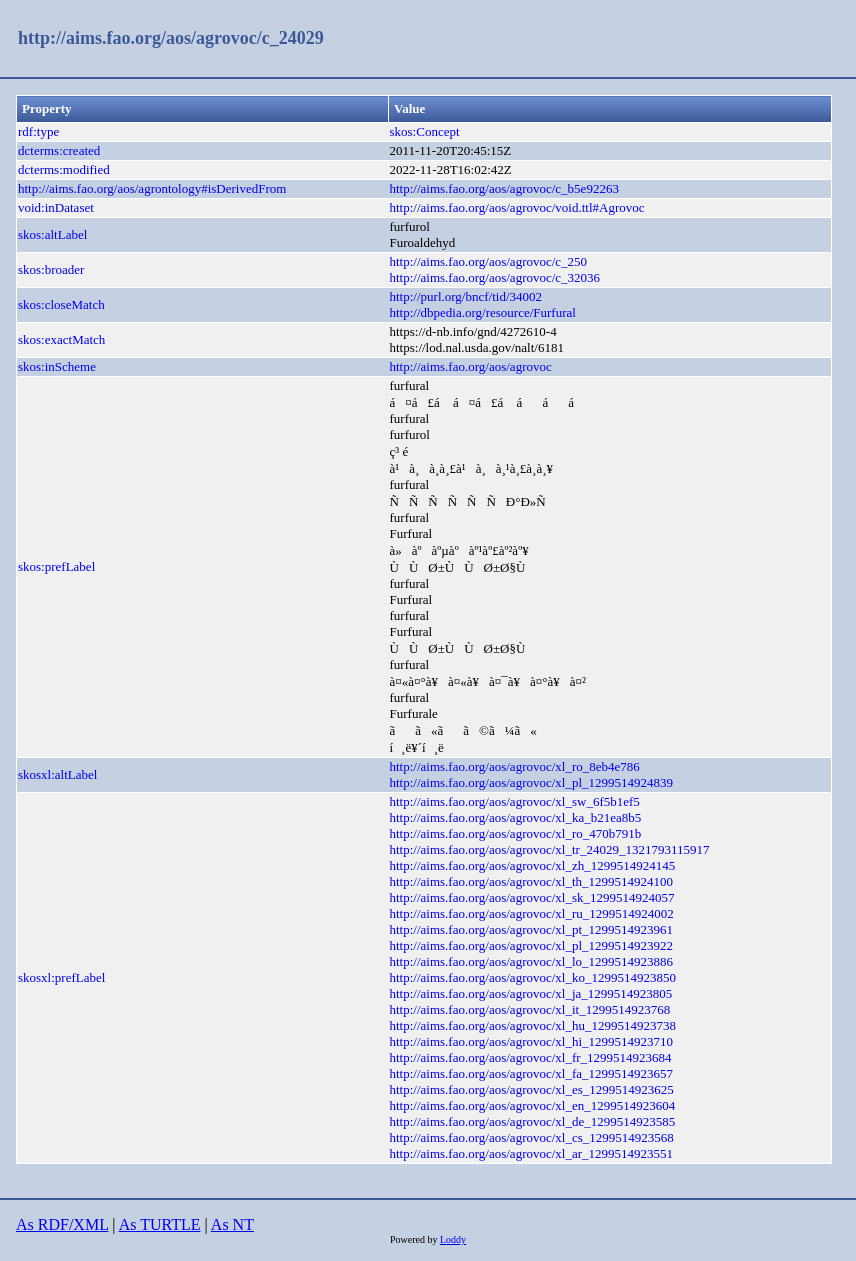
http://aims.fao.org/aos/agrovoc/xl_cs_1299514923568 (532, 1137)
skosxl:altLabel (57, 774)
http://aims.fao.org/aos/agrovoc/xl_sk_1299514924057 (532, 897)
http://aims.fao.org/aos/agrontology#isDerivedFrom (152, 188)
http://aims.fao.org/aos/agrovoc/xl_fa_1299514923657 (532, 1073)
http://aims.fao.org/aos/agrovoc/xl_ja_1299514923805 (531, 993)
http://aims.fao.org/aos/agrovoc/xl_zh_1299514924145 (533, 865)
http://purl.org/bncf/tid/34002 (466, 296)
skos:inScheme (57, 366)
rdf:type (38, 131)
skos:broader (51, 269)
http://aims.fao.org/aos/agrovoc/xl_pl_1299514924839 (532, 782)
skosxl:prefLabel (61, 977)
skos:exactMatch (61, 339)
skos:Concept (425, 131)
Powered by (415, 1239)
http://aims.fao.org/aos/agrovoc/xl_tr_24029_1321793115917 (550, 849)
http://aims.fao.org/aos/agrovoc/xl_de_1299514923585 (533, 1121)
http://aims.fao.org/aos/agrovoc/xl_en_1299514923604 (533, 1105)
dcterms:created (59, 150)
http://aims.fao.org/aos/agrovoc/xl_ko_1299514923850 (533, 977)
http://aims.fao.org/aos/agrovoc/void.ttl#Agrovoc (517, 207)
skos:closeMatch (61, 304)
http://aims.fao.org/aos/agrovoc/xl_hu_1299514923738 (533, 1025)
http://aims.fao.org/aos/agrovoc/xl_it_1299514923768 (530, 1009)
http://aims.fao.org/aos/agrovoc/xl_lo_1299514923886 (532, 961)
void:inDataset (56, 207)
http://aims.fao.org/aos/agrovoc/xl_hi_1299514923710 (532, 1041)
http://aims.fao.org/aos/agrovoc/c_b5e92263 (504, 188)
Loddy (453, 1239)
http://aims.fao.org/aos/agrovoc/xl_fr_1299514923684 (531, 1057)
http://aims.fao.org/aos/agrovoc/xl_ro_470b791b (516, 833)
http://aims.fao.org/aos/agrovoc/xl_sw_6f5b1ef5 (515, 801)
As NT (232, 1224)
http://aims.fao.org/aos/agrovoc (471, 366)
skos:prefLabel (56, 566)
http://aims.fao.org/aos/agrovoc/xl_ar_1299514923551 (532, 1153)
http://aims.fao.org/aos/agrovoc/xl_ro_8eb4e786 (515, 766)
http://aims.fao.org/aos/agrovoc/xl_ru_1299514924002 (532, 913)
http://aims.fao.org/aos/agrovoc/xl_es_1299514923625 (532, 1089)
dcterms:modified (64, 169)
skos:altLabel (52, 234)
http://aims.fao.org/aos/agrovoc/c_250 (489, 261)
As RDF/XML (62, 1224)
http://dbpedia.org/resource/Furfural (483, 312)
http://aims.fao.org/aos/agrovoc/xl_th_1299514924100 (532, 881)
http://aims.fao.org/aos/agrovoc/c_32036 (495, 277)
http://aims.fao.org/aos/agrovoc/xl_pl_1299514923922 (532, 945)
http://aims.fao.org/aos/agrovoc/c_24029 (171, 38)
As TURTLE (160, 1224)
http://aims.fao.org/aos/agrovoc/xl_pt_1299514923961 (532, 929)
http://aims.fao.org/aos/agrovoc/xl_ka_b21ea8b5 (516, 817)
